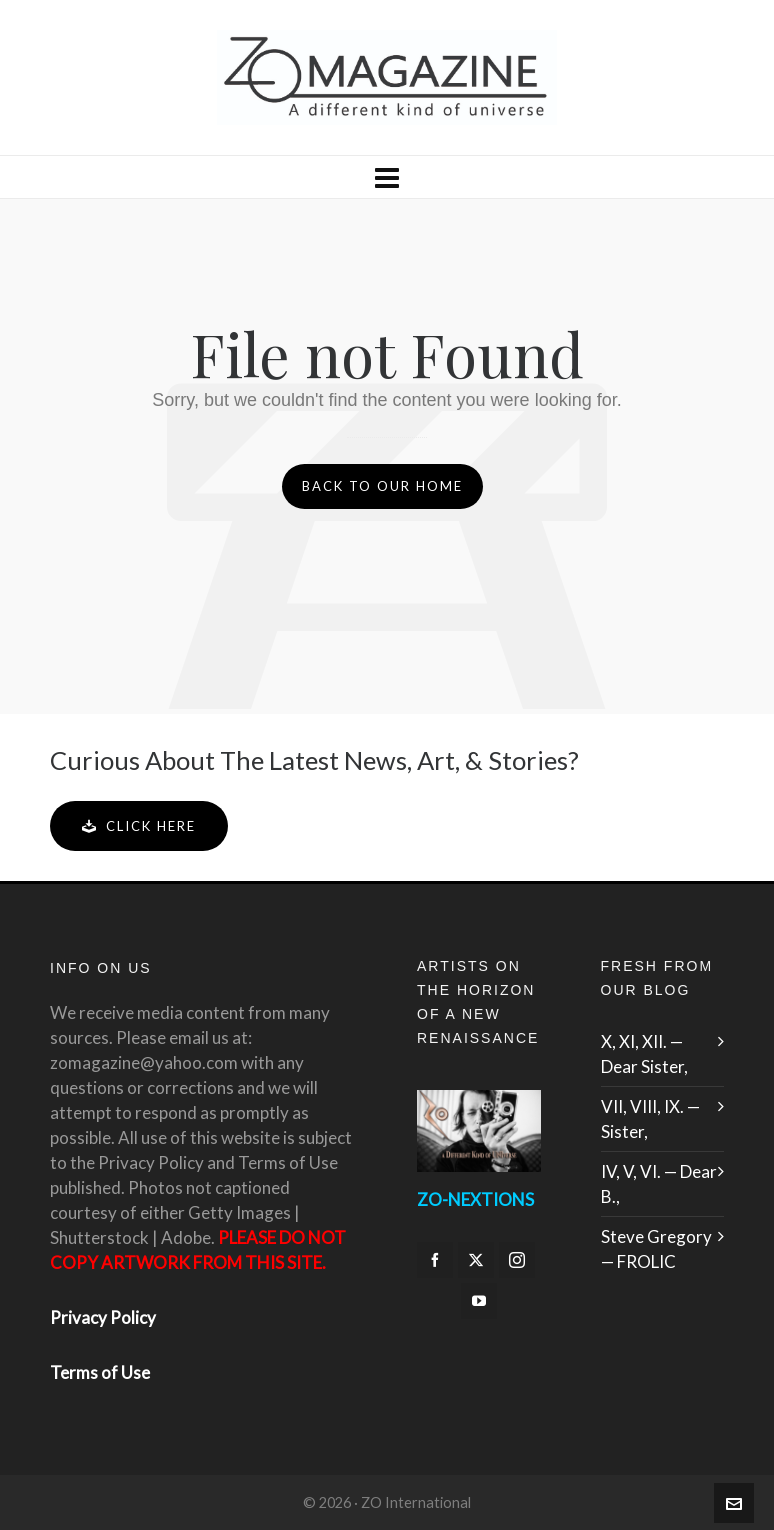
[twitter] (476, 1260)
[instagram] (517, 1260)
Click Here (139, 826)
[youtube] (479, 1301)
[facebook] (435, 1260)
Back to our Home (382, 486)
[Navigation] (387, 177)
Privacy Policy (103, 1317)
